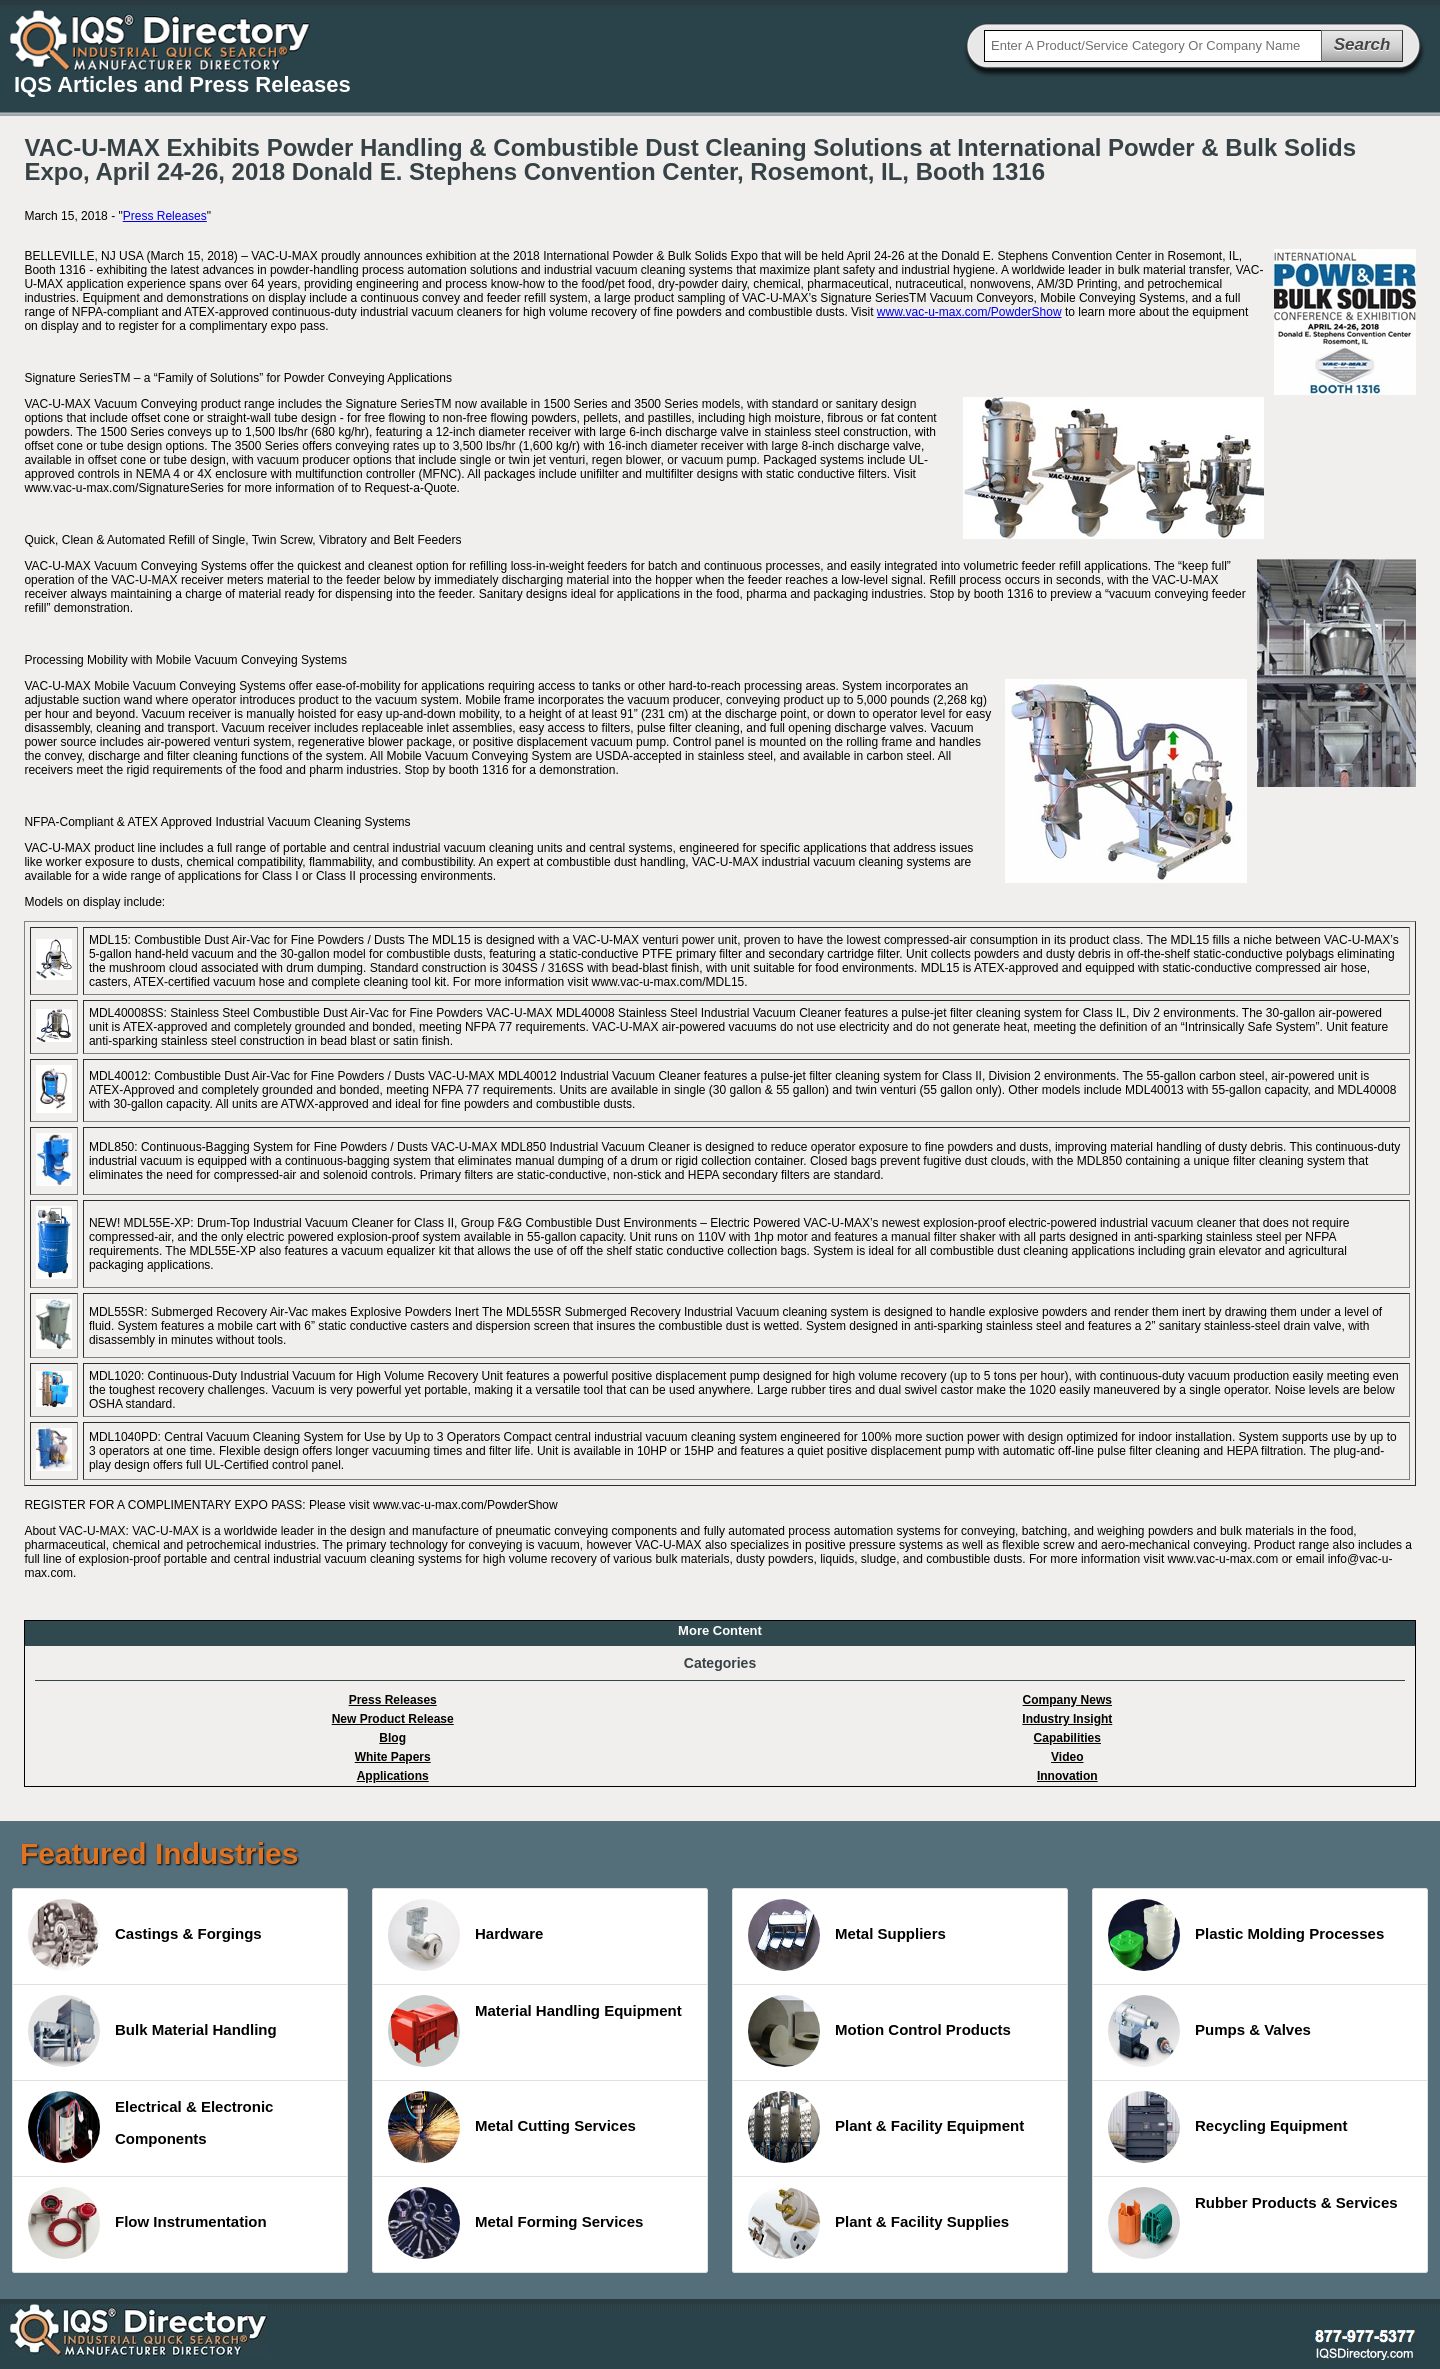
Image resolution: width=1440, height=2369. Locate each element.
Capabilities (1067, 1738)
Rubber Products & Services (1253, 2223)
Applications (393, 1776)
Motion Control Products (879, 2031)
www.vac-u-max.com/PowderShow (969, 312)
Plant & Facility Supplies (878, 2223)
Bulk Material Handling (152, 2031)
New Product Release (393, 1719)
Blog (392, 1738)
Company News (1067, 1700)
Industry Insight (1067, 1719)
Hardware (465, 1935)
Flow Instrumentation (147, 2223)
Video (1067, 1757)
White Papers (393, 1757)
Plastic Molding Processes (1246, 1935)
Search (1362, 44)
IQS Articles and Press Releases (182, 84)
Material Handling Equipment (535, 2031)
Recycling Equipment (1228, 2127)
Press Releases (165, 216)
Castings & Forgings (145, 1935)
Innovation (1067, 1776)
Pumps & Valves (1209, 2031)
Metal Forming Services (515, 2223)
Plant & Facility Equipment (886, 2127)
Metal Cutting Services (512, 2127)
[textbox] (1153, 46)
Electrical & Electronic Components (150, 2127)
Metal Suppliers (847, 1935)
